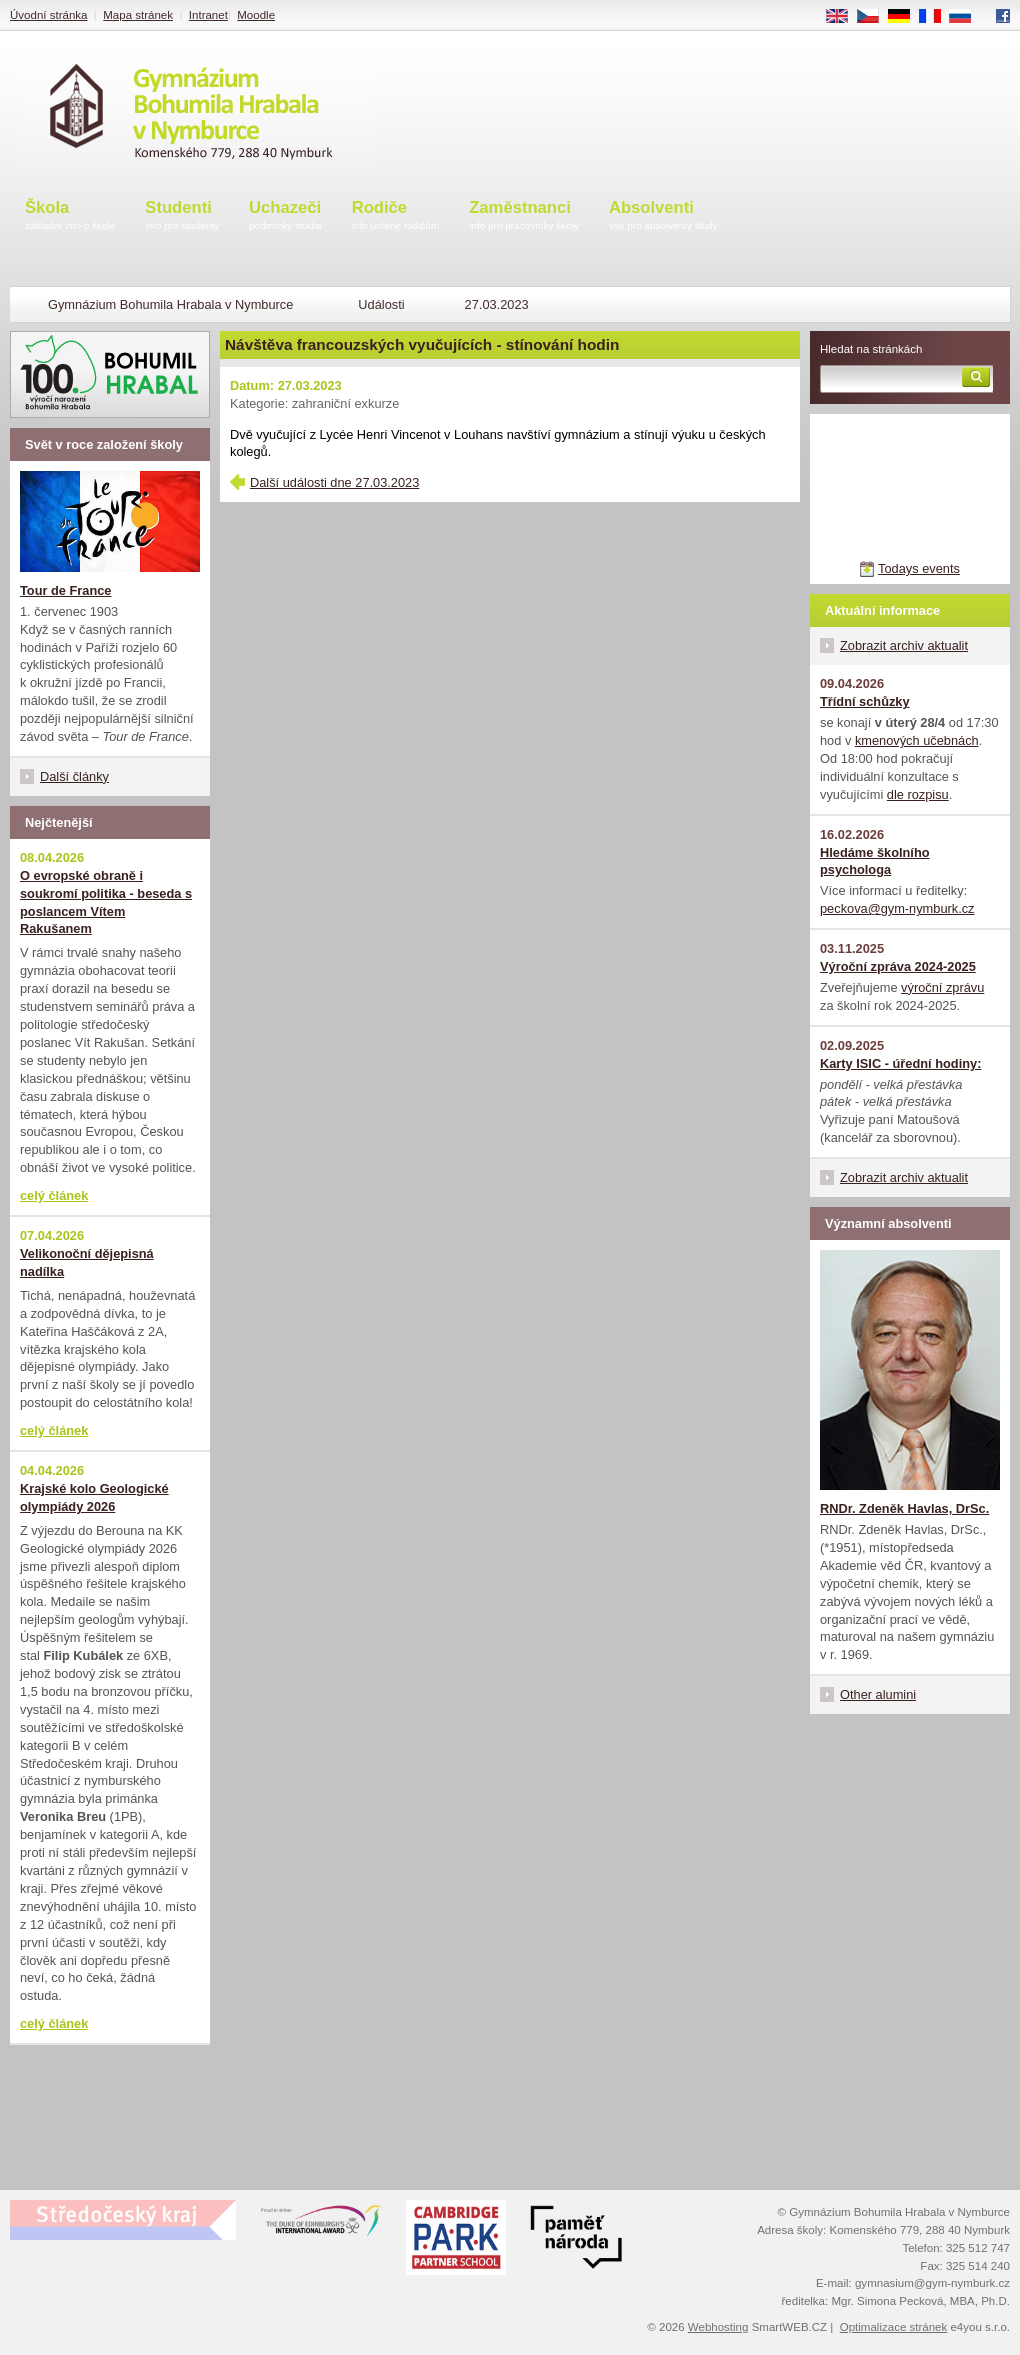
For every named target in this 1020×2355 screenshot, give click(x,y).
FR (936, 17)
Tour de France (66, 590)
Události (381, 304)
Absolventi (663, 216)
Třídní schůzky (865, 701)
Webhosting (718, 2327)
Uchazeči (285, 216)
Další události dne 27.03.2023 (334, 482)
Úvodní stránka (48, 15)
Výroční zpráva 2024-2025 (898, 966)
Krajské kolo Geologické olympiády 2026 (94, 1497)
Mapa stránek (138, 15)
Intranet (208, 15)
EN (844, 17)
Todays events (919, 568)
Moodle (256, 15)
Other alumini (878, 1694)
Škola (70, 216)
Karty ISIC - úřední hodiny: (900, 1063)
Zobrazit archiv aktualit (904, 645)
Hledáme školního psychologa (875, 861)
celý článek (54, 1195)
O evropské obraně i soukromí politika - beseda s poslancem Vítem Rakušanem (106, 902)
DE (906, 17)
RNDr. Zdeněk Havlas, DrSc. (904, 1508)
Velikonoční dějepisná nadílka (87, 1262)
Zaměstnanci (524, 216)
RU (967, 17)
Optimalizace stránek (894, 2327)
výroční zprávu (942, 987)
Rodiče (396, 216)
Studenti (182, 216)
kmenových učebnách (917, 740)
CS (875, 17)
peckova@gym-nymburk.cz (897, 908)
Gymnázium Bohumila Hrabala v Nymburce (170, 304)
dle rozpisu (918, 794)
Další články (74, 776)
